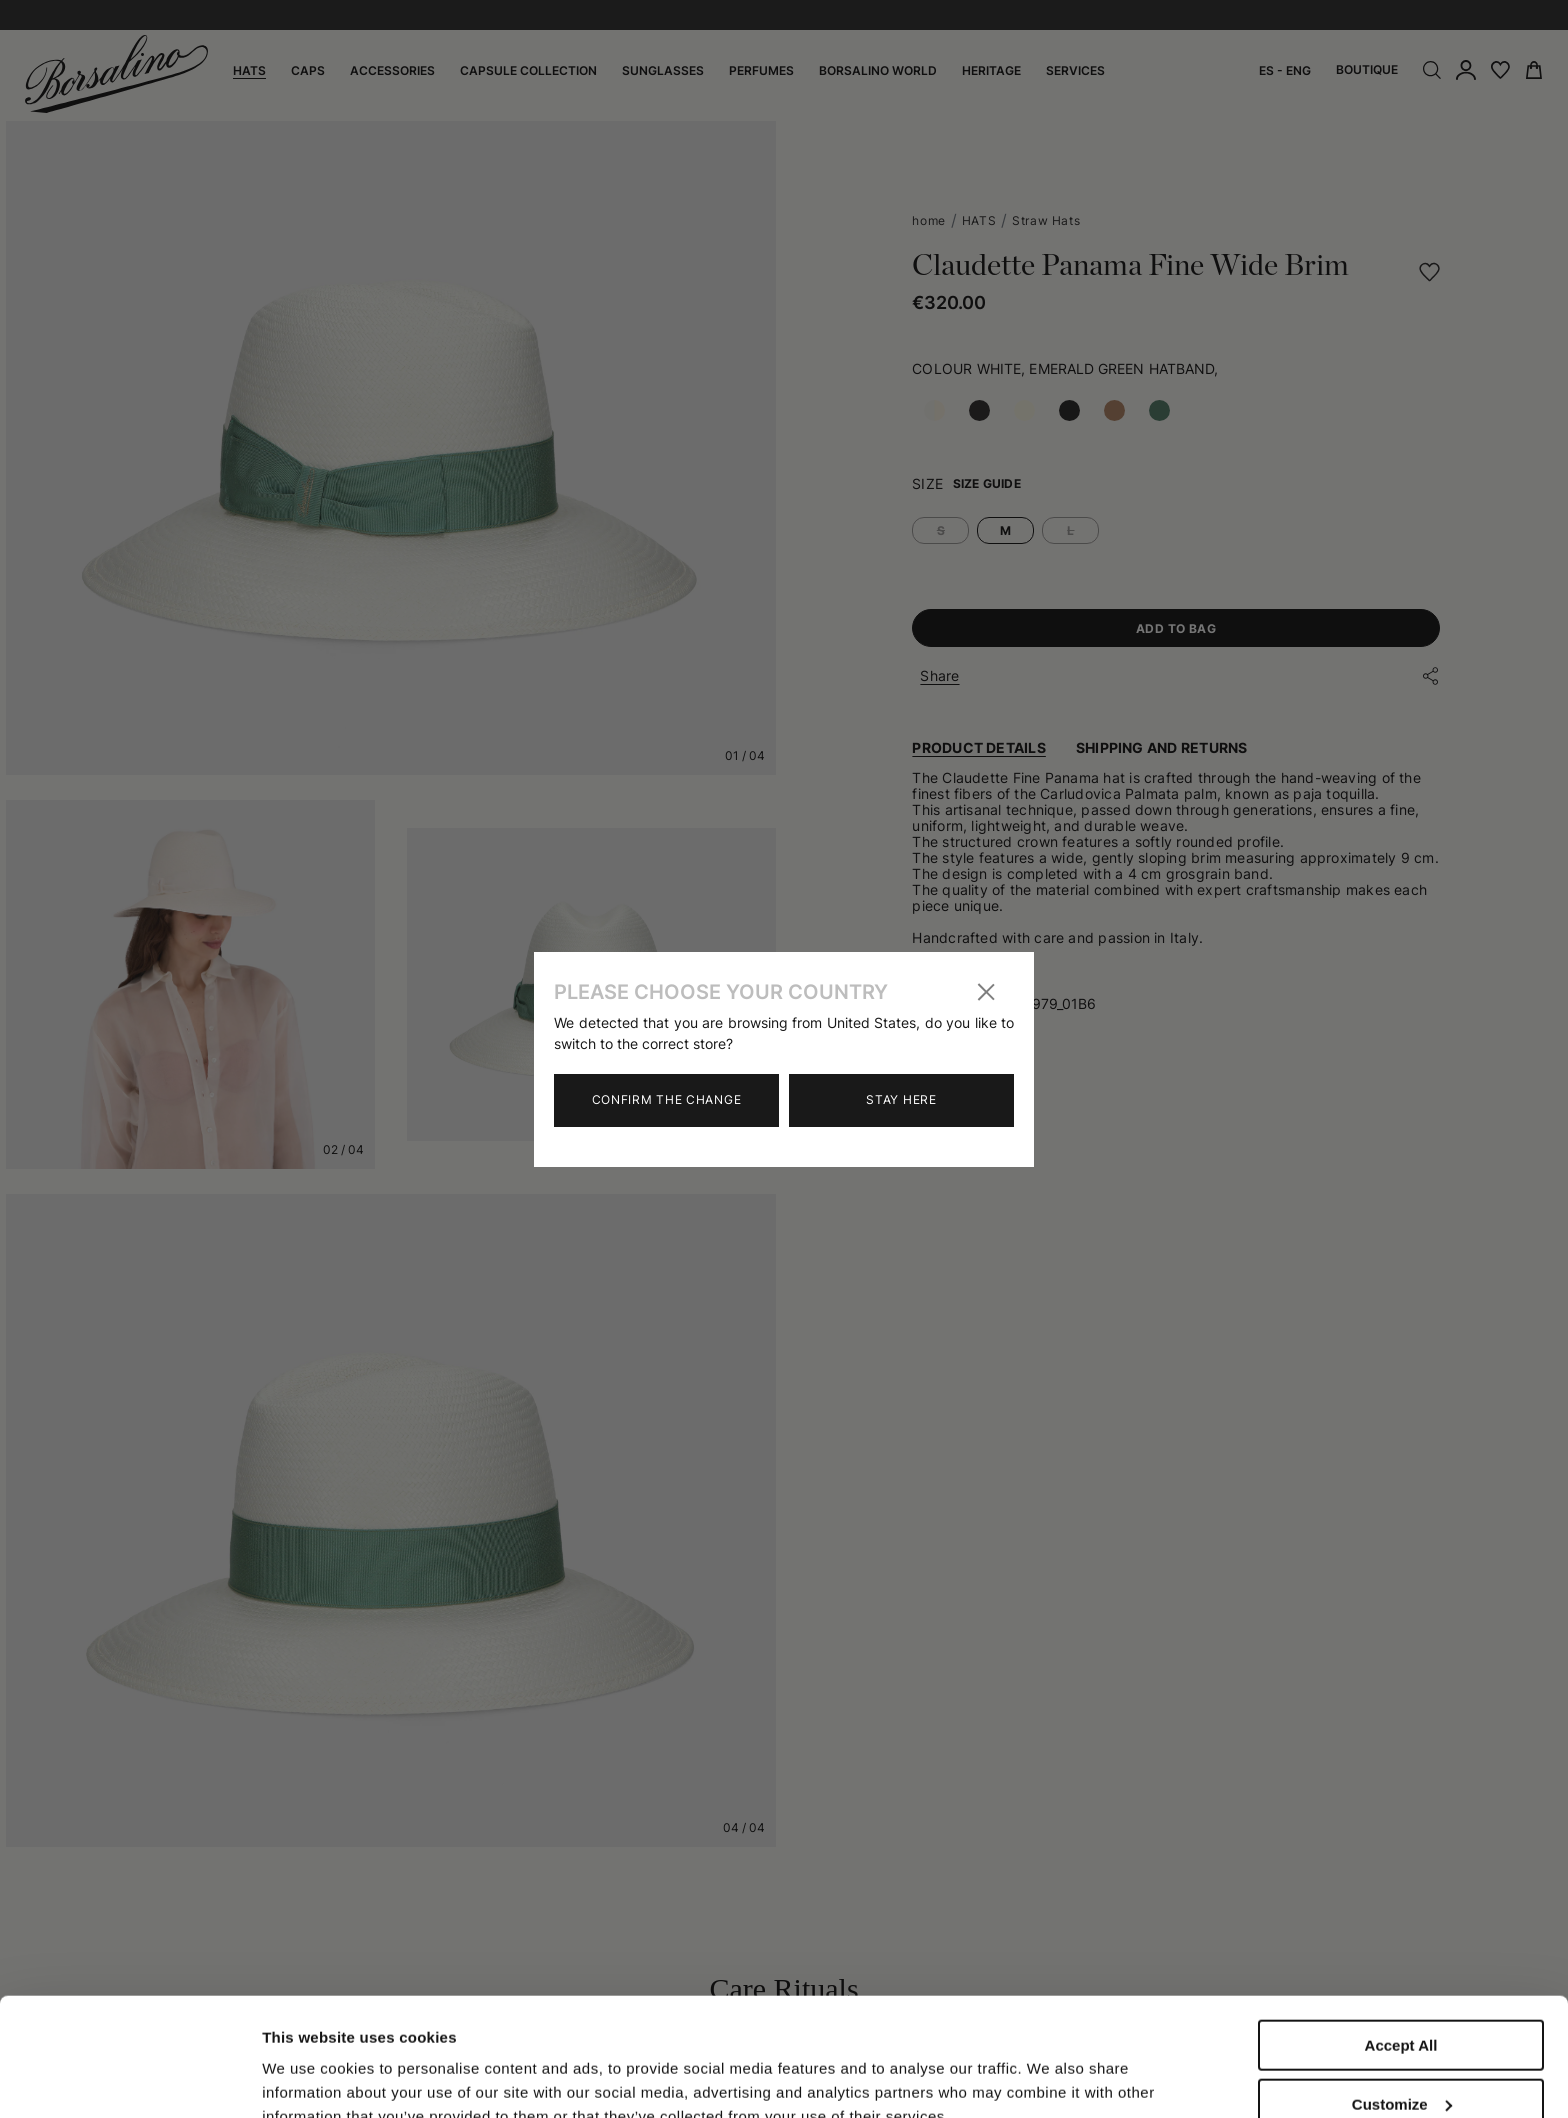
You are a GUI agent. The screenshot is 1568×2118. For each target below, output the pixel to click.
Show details (308, 2060)
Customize (1402, 1993)
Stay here (901, 1099)
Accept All (1401, 1934)
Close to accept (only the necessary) (1401, 2060)
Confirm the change (667, 1099)
